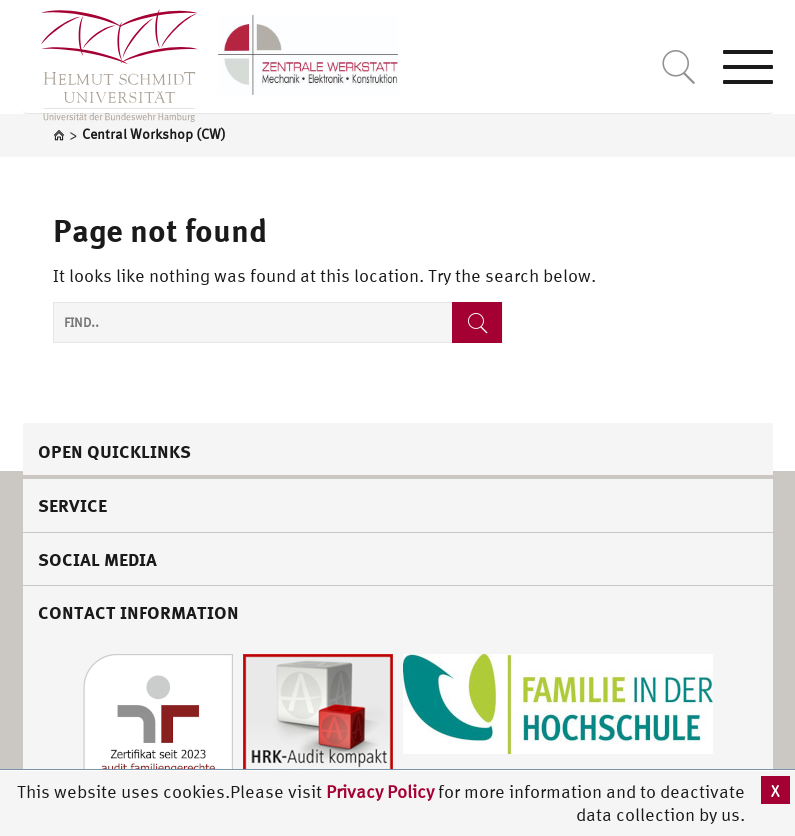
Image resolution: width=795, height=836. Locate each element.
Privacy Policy (382, 791)
